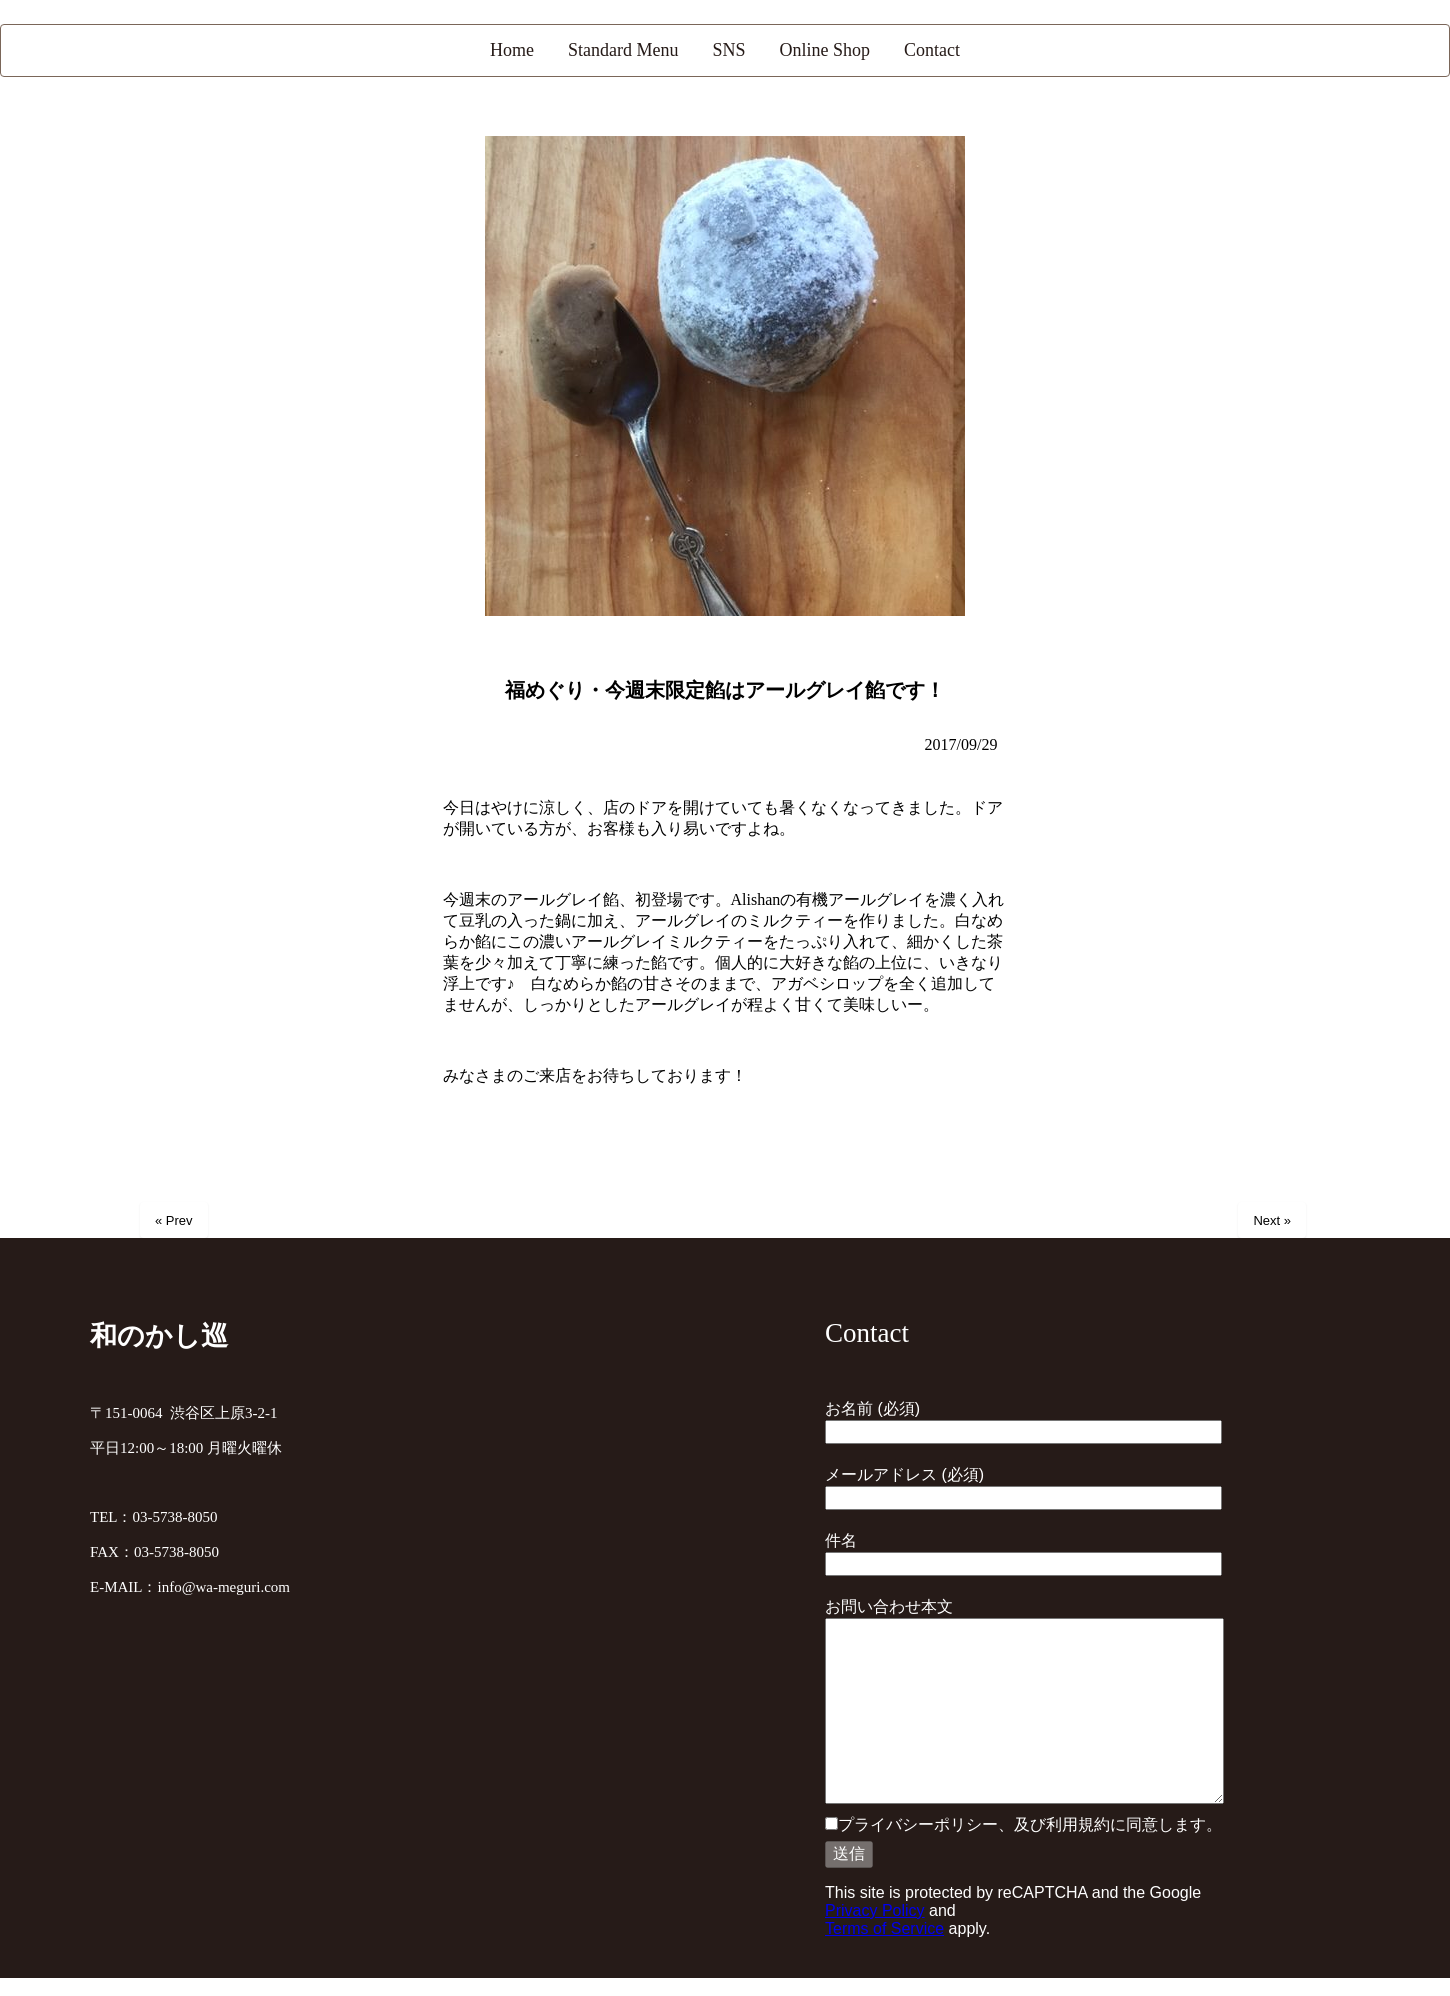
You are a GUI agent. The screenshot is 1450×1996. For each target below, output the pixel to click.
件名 (1023, 1552)
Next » (1272, 1220)
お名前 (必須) (1023, 1420)
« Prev (174, 1220)
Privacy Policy (875, 1910)
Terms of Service (884, 1928)
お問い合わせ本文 (1024, 1702)
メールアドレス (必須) (1023, 1486)
